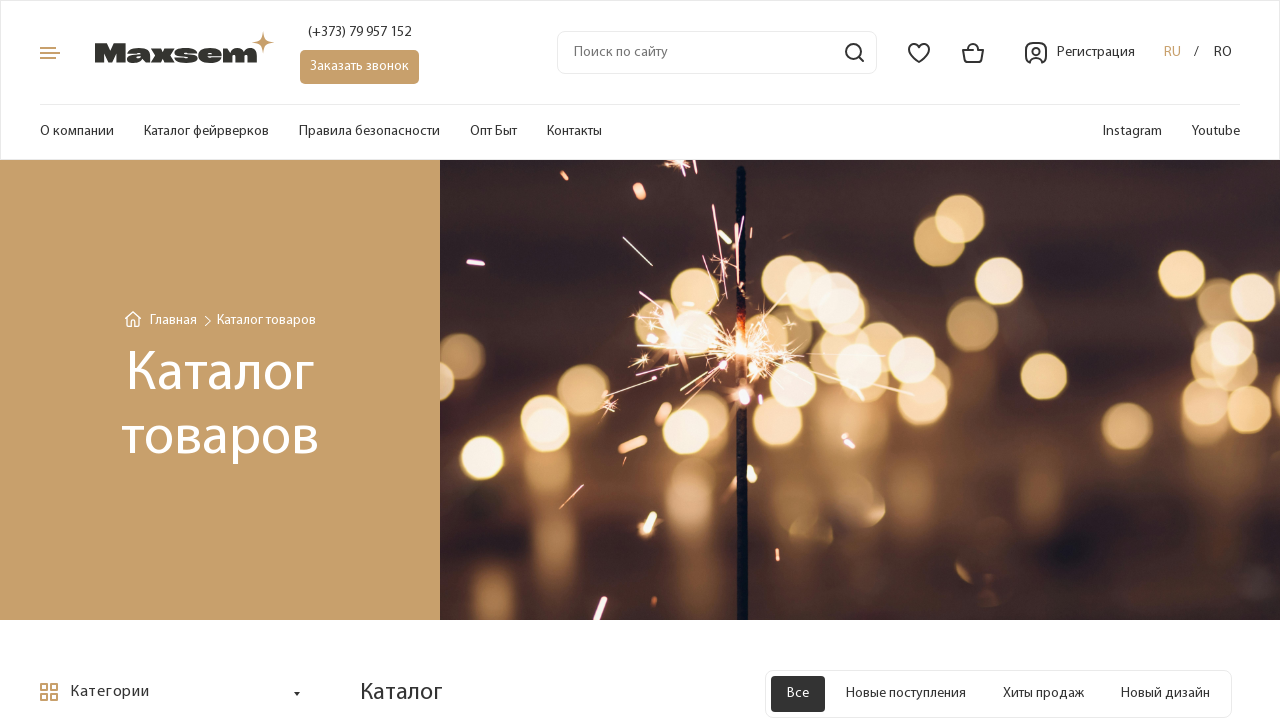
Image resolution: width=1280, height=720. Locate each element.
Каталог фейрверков (206, 131)
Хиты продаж (1043, 693)
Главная (173, 320)
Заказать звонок (359, 66)
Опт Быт (493, 131)
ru (1172, 52)
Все (798, 693)
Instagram (1132, 131)
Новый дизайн (1165, 693)
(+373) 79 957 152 (359, 32)
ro (1223, 52)
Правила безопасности (369, 131)
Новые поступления (906, 693)
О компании (77, 131)
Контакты (574, 131)
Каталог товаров (266, 320)
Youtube (1216, 131)
